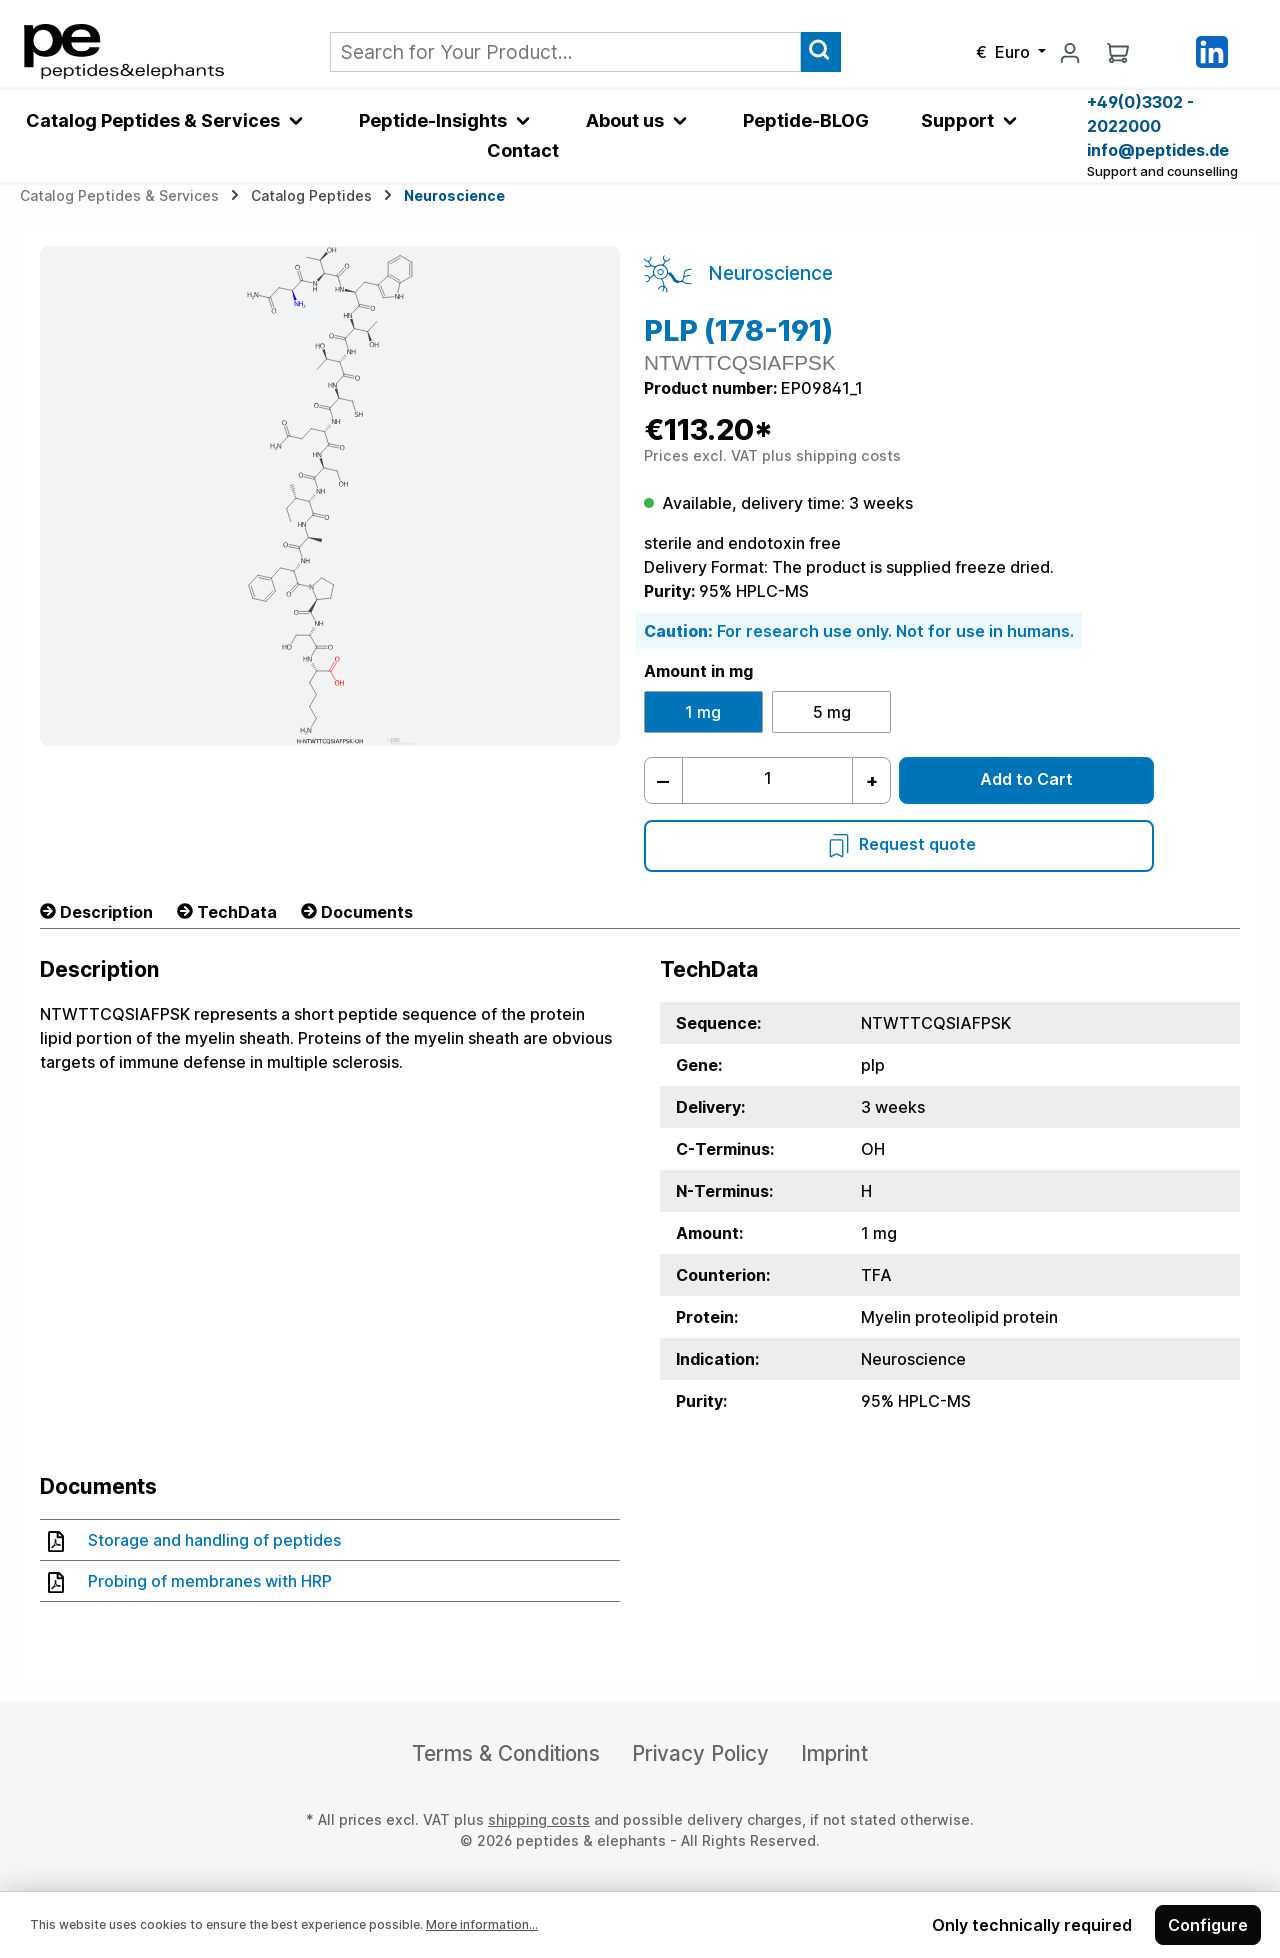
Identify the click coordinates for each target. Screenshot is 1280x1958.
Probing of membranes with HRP (190, 1581)
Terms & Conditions (506, 1753)
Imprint (834, 1753)
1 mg (703, 712)
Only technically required (1032, 1925)
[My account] (1070, 52)
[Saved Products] (1165, 51)
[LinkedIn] (1212, 50)
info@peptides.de (1158, 150)
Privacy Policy (700, 1753)
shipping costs (539, 1819)
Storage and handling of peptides (194, 1540)
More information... (482, 1924)
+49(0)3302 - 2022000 (1140, 114)
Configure (1208, 1925)
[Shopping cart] (1118, 52)
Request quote (899, 844)
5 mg (832, 712)
